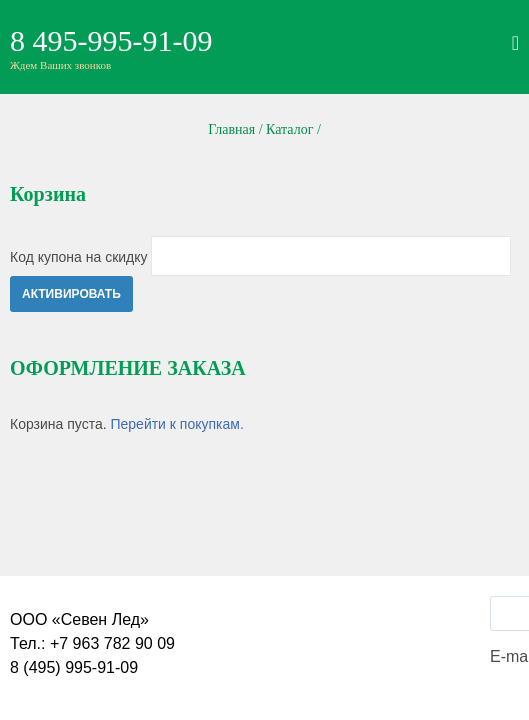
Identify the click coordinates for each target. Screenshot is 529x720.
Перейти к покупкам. (176, 424)
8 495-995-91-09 (111, 40)
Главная (231, 129)
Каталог (289, 129)
